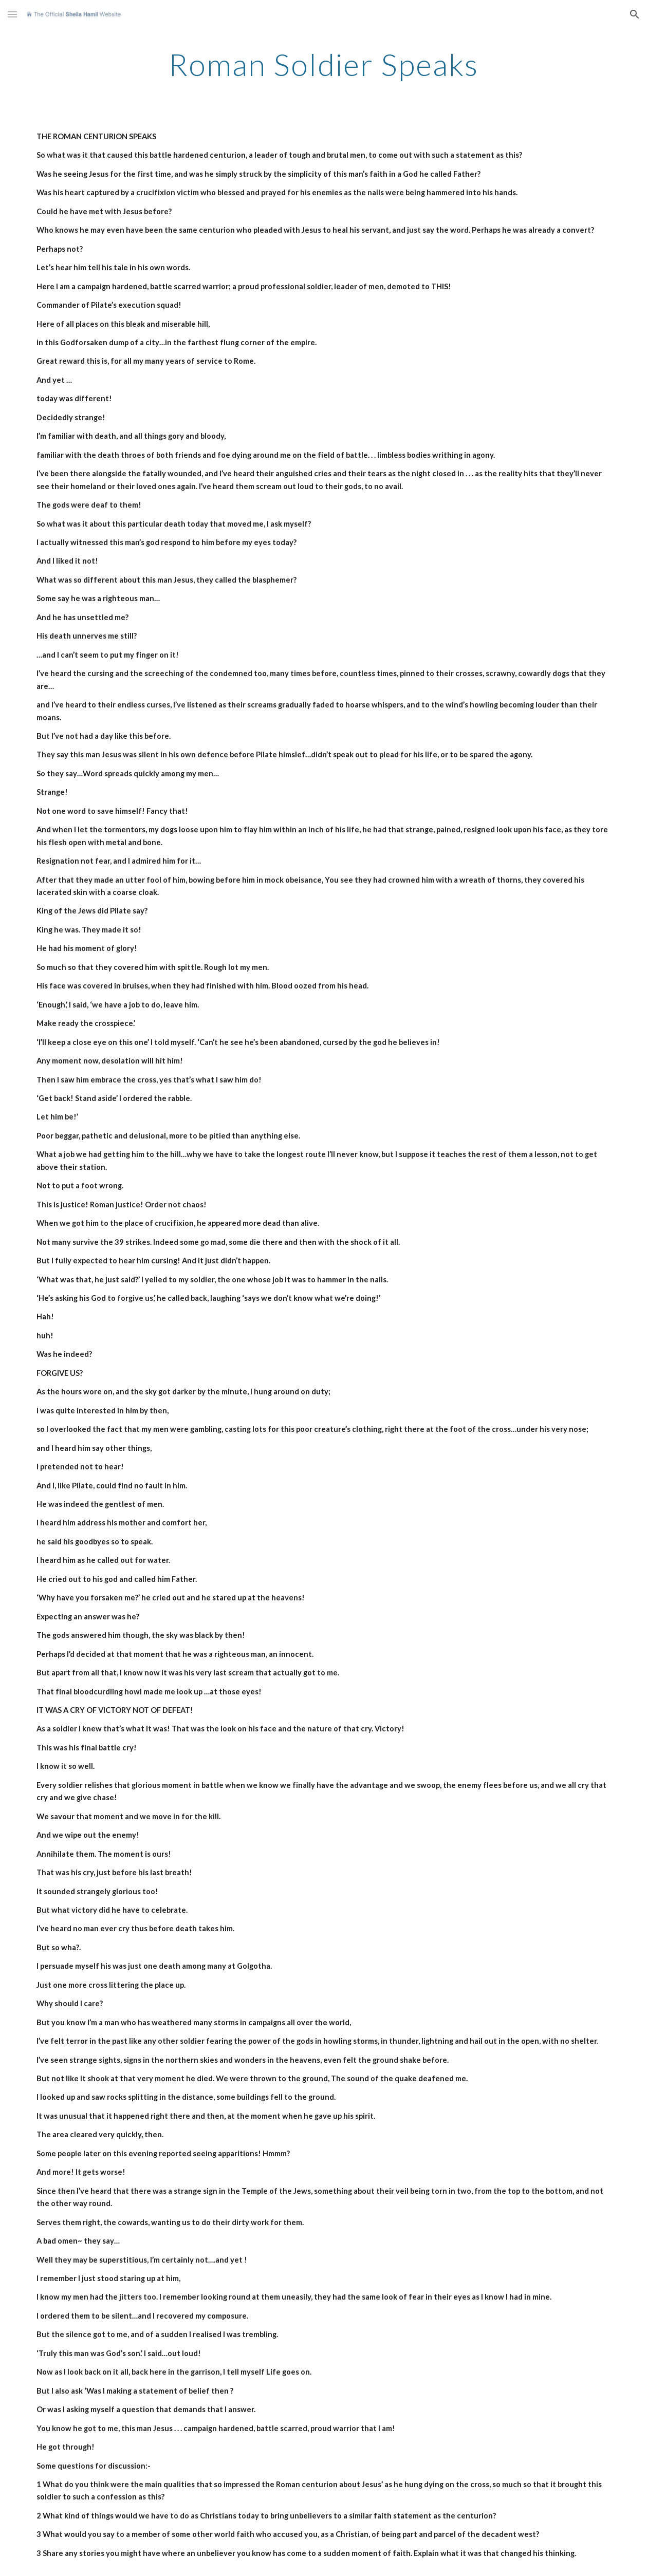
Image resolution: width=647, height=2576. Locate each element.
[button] (12, 14)
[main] (323, 64)
